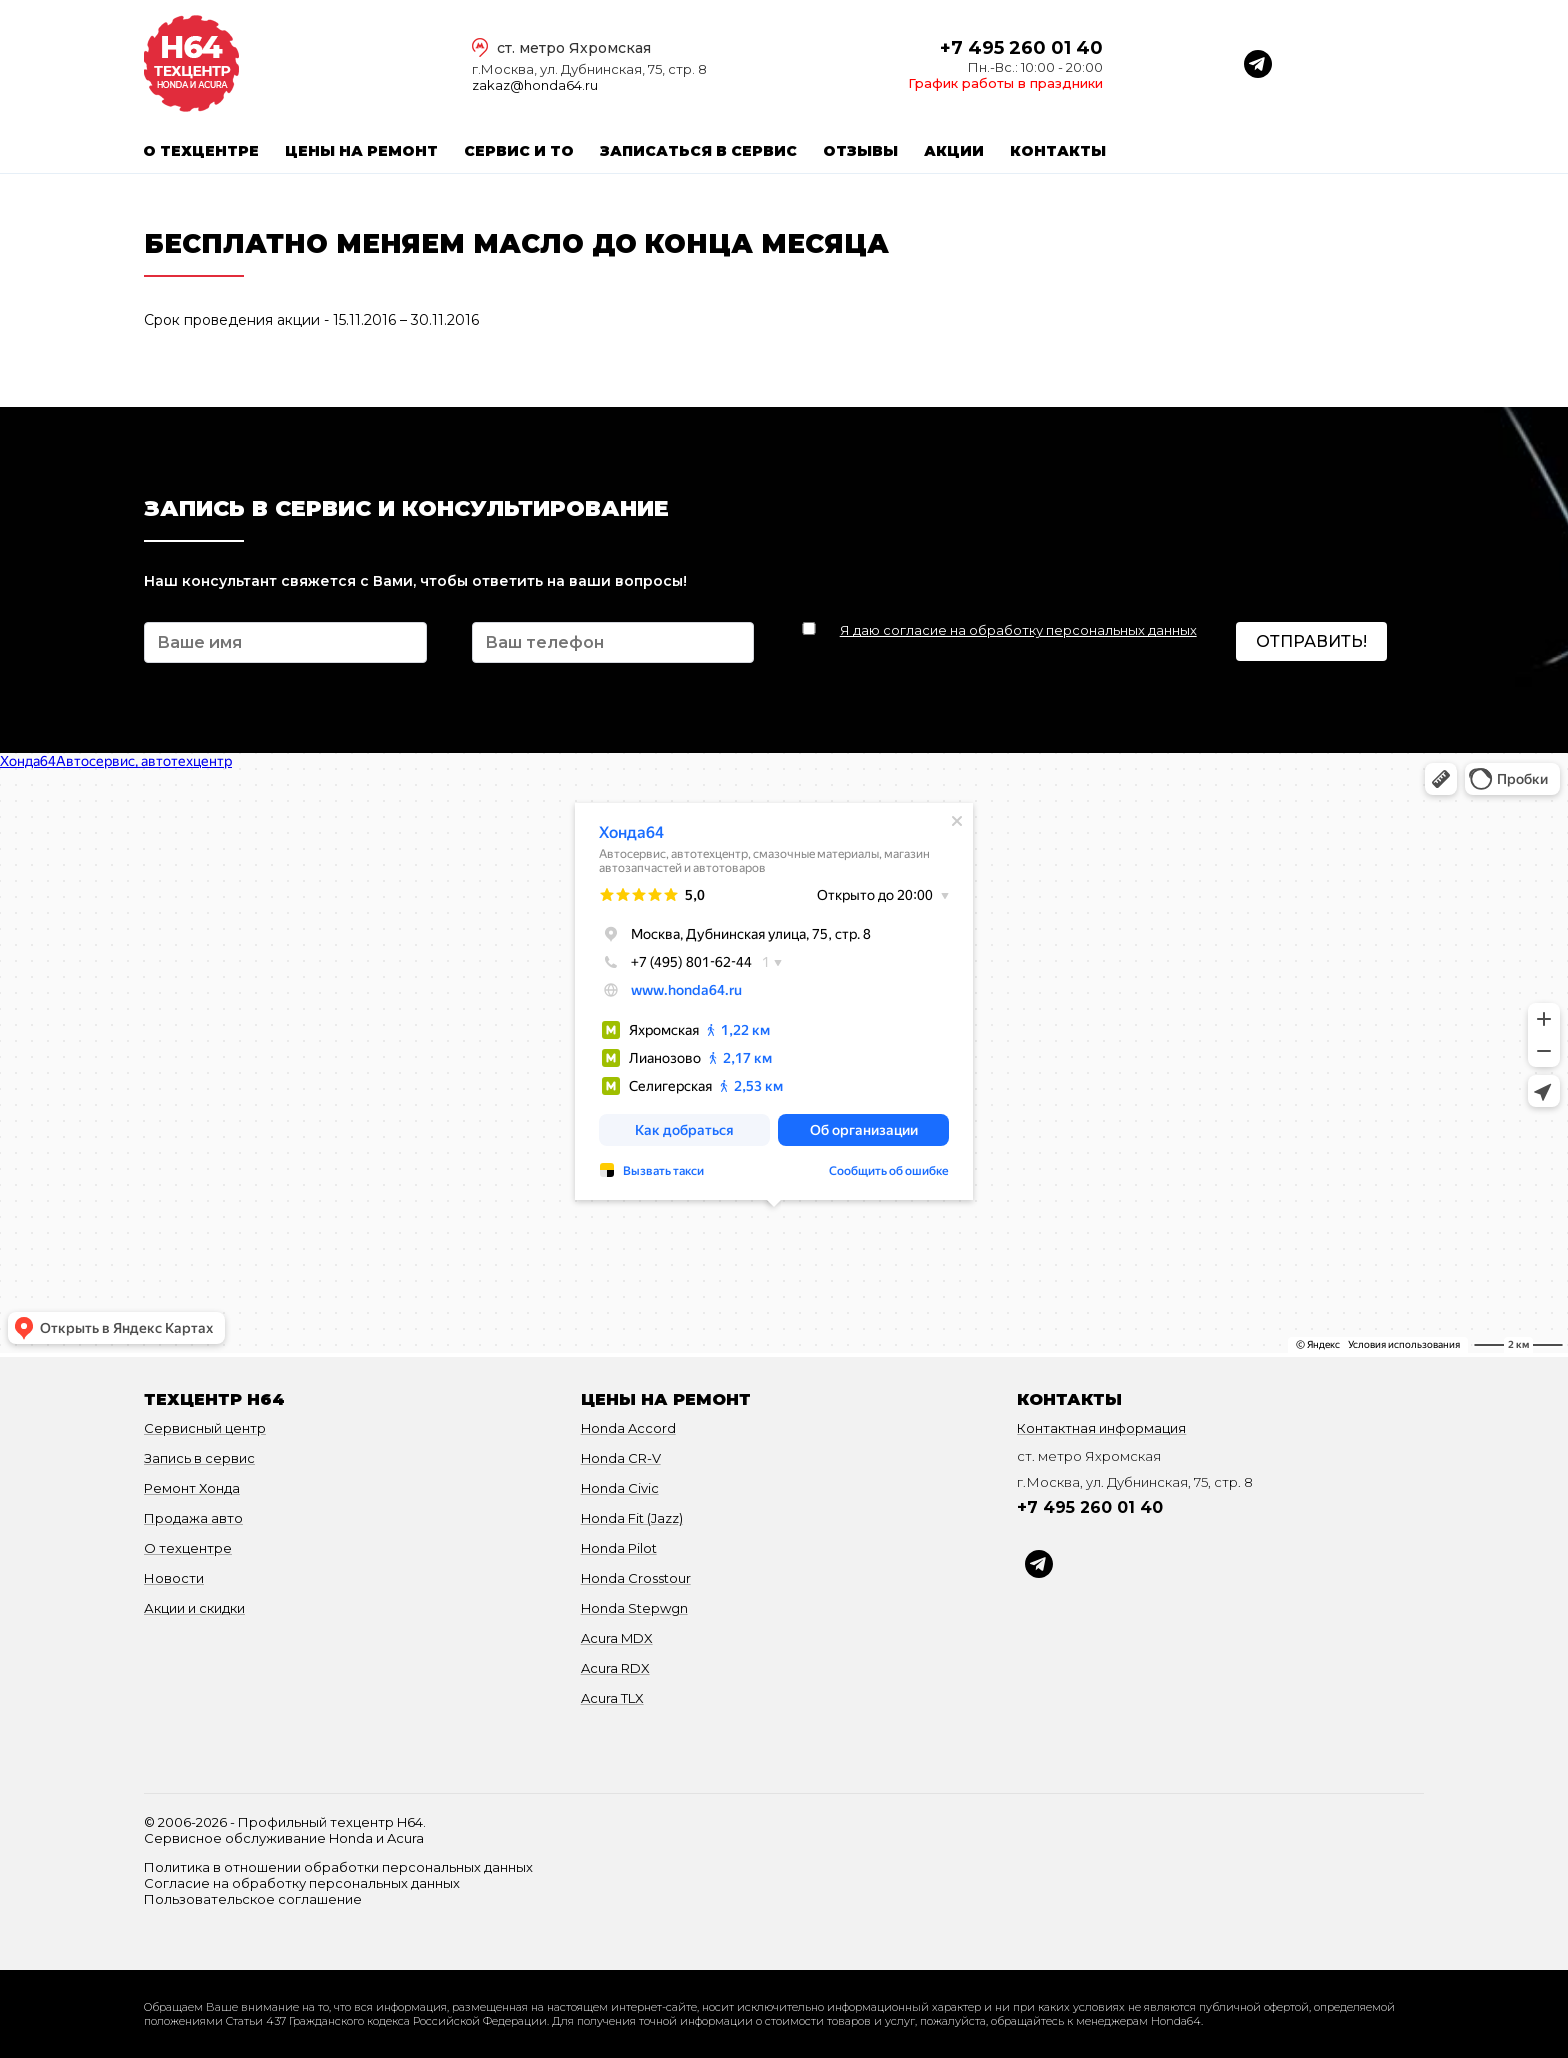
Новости (174, 1578)
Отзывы (860, 151)
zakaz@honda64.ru (535, 85)
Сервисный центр (205, 1428)
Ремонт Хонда (192, 1488)
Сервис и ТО (519, 151)
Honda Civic (620, 1488)
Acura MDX (617, 1638)
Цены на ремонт (361, 151)
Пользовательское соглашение (253, 1899)
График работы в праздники (1005, 83)
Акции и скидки (194, 1608)
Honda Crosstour (636, 1578)
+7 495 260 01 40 (1021, 48)
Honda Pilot (619, 1548)
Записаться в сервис (698, 151)
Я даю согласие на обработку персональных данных (1018, 630)
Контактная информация (1101, 1428)
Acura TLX (612, 1698)
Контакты (1058, 151)
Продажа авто (193, 1518)
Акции (954, 151)
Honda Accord (628, 1428)
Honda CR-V (621, 1458)
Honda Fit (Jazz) (632, 1518)
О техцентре (201, 151)
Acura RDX (615, 1668)
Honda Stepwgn (634, 1608)
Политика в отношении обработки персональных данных (338, 1867)
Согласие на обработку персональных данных (302, 1883)
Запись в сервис (199, 1458)
